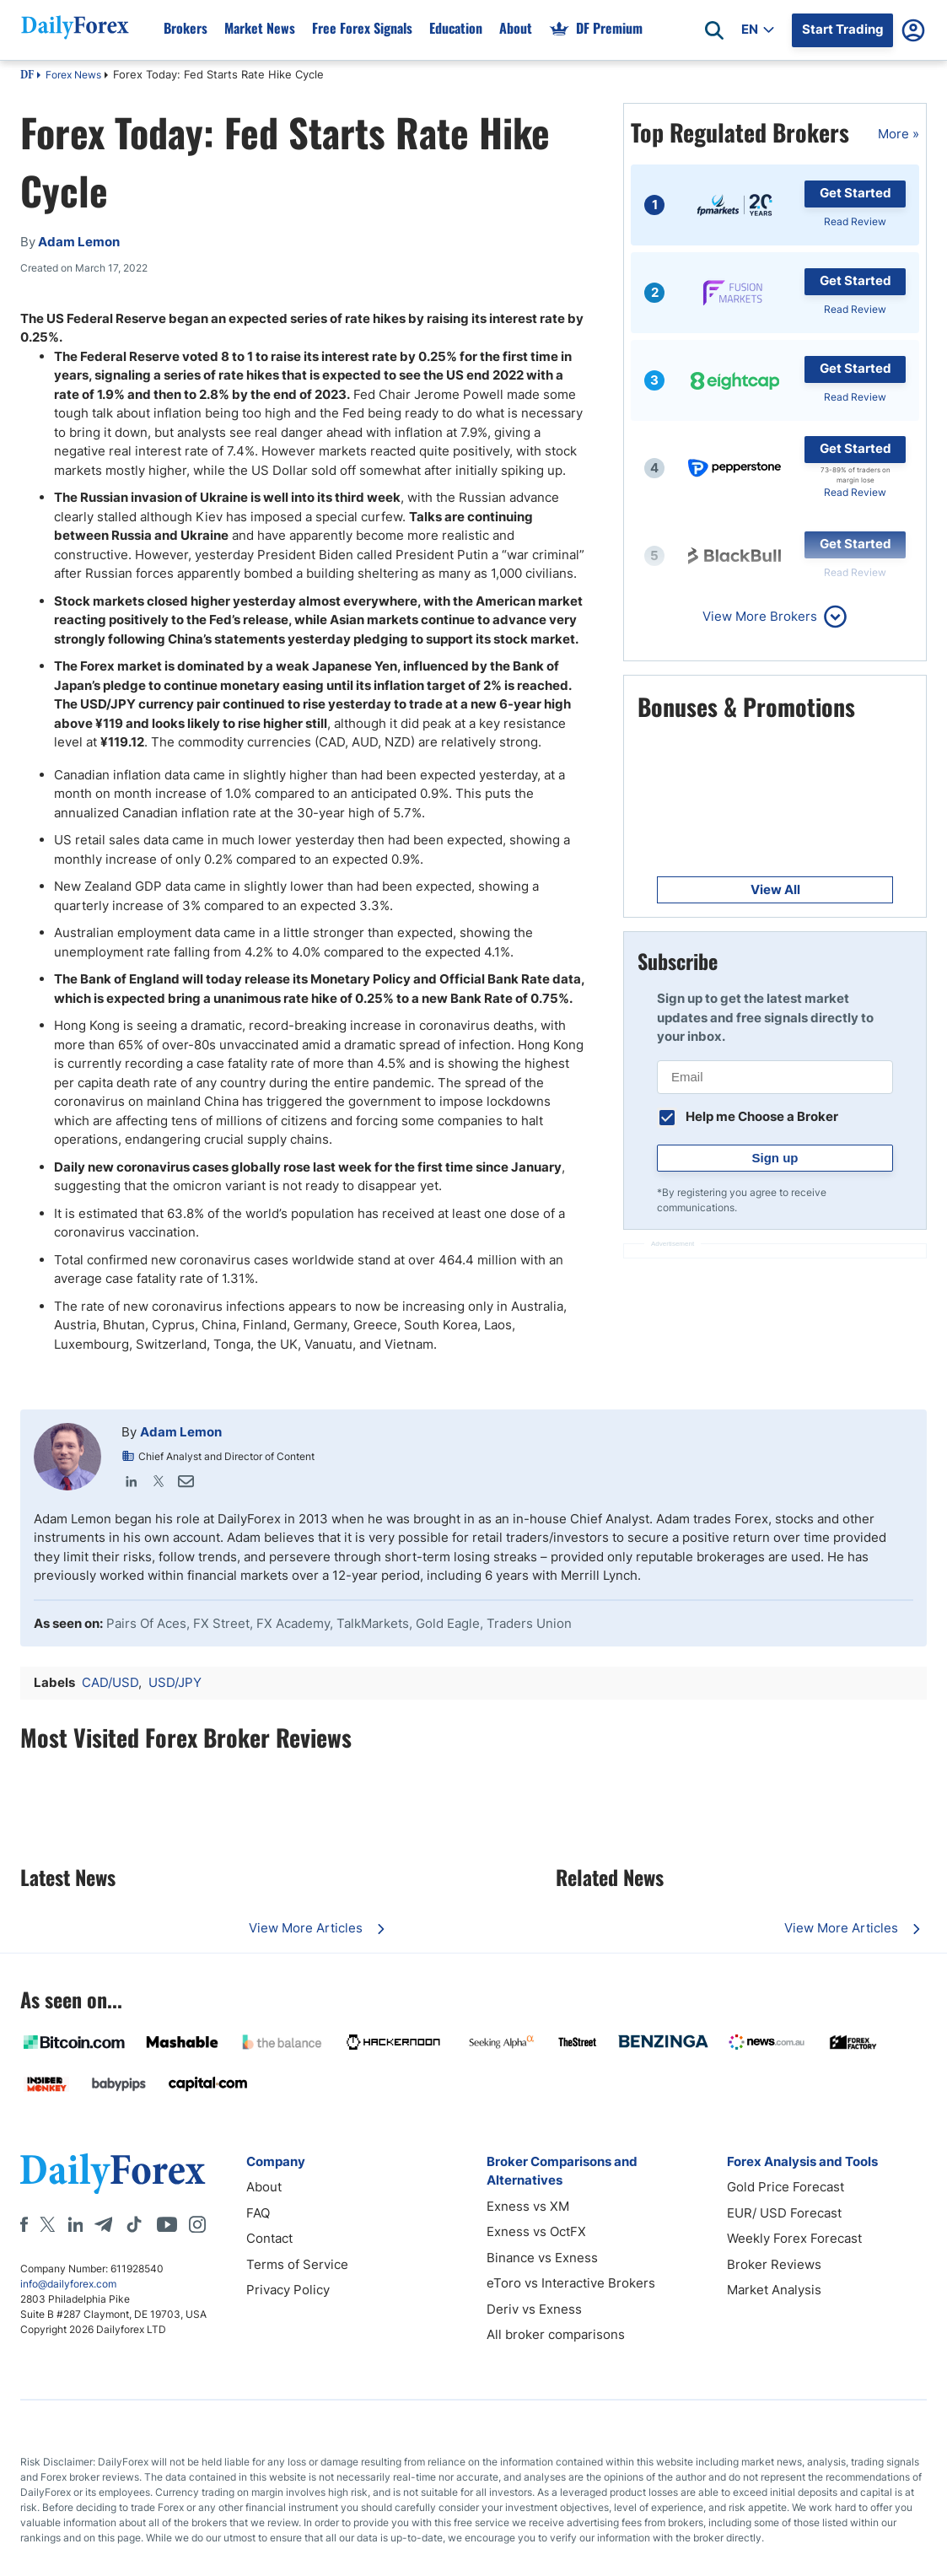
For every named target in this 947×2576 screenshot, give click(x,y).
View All (775, 889)
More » (898, 134)
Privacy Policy (288, 2290)
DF (27, 76)
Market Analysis (774, 2290)
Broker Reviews (774, 2264)
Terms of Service (297, 2264)
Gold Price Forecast (785, 2187)
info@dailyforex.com (68, 2283)
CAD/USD (110, 1682)
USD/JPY (175, 1682)
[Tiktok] (134, 2224)
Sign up (775, 1158)
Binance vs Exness (542, 2258)
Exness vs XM (528, 2206)
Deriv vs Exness (534, 2309)
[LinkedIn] (75, 2224)
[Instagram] (197, 2224)
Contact (269, 2238)
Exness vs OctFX (536, 2231)
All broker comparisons (556, 2334)
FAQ (258, 2213)
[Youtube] (167, 2224)
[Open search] (714, 30)
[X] (47, 2224)
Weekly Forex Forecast (794, 2238)
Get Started (855, 193)
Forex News (73, 74)
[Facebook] (24, 2224)
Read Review (855, 221)
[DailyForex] (113, 2173)
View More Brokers (759, 616)
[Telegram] (103, 2224)
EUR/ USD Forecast (784, 2213)
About (264, 2187)
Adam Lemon (181, 1432)
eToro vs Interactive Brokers (571, 2283)
